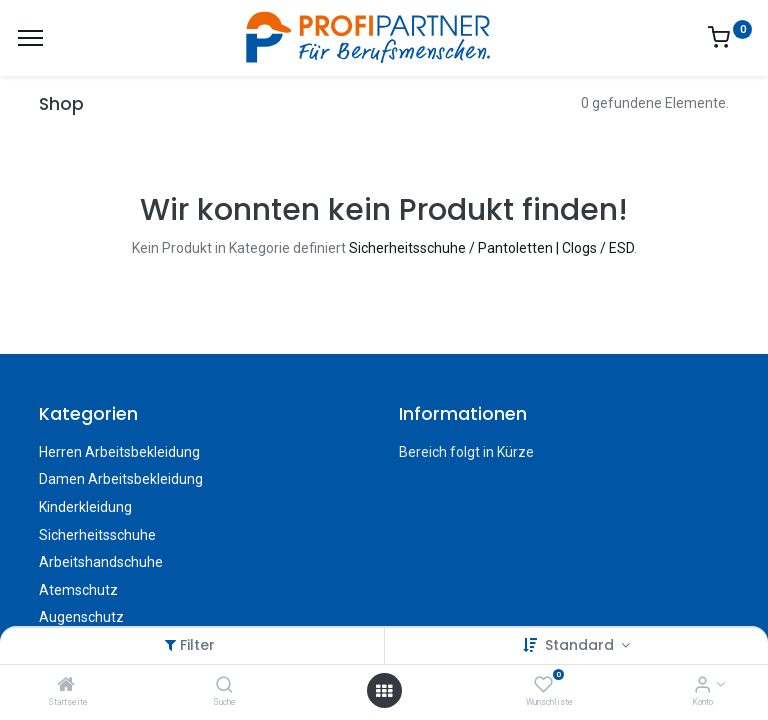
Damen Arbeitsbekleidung (121, 479)
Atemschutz (78, 590)
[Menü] (30, 38)
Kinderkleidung (85, 507)
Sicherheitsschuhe (97, 535)
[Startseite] (66, 686)
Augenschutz (81, 617)
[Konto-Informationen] (702, 686)
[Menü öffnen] (384, 691)
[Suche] (224, 686)
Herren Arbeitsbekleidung (119, 452)
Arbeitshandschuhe (101, 562)
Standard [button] (581, 645)
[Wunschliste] (543, 686)
